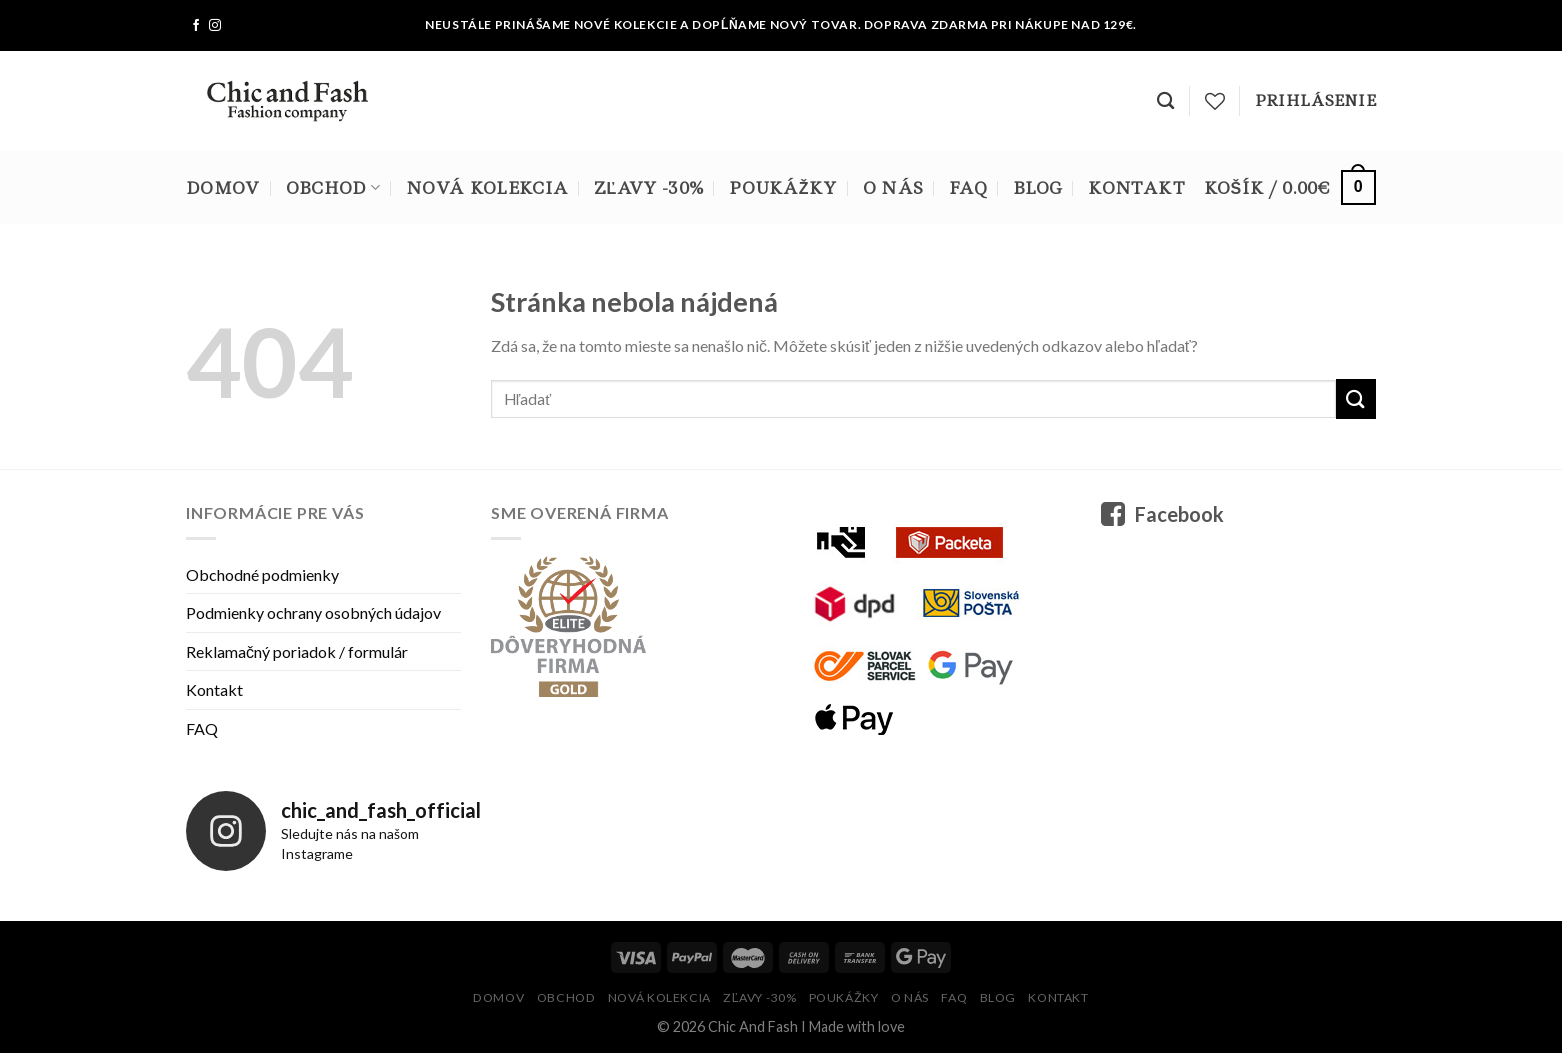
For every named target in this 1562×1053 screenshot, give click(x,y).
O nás (893, 188)
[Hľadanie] (1165, 101)
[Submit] (1356, 398)
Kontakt (1136, 188)
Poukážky (782, 188)
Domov (223, 188)
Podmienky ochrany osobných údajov (313, 612)
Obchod (333, 188)
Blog (1037, 188)
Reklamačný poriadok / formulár (297, 651)
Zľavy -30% (648, 188)
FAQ (968, 188)
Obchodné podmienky (262, 574)
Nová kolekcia (487, 188)
